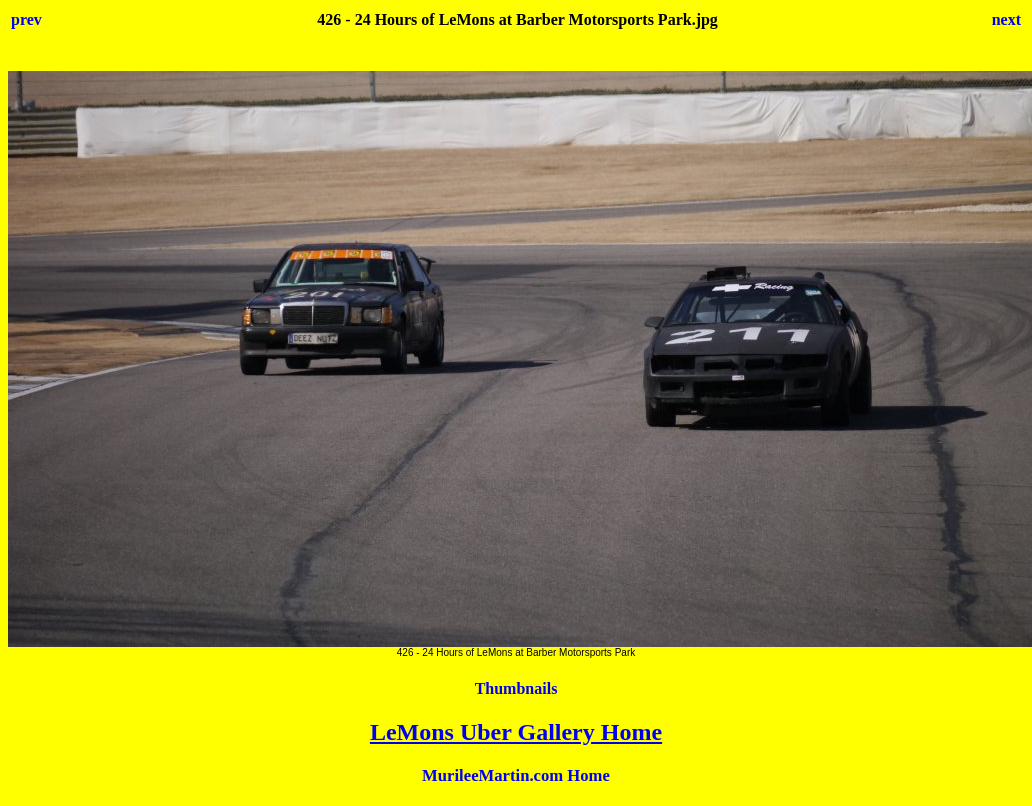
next (1006, 19)
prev (26, 19)
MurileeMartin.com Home (516, 775)
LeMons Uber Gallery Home (516, 732)
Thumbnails (516, 688)
